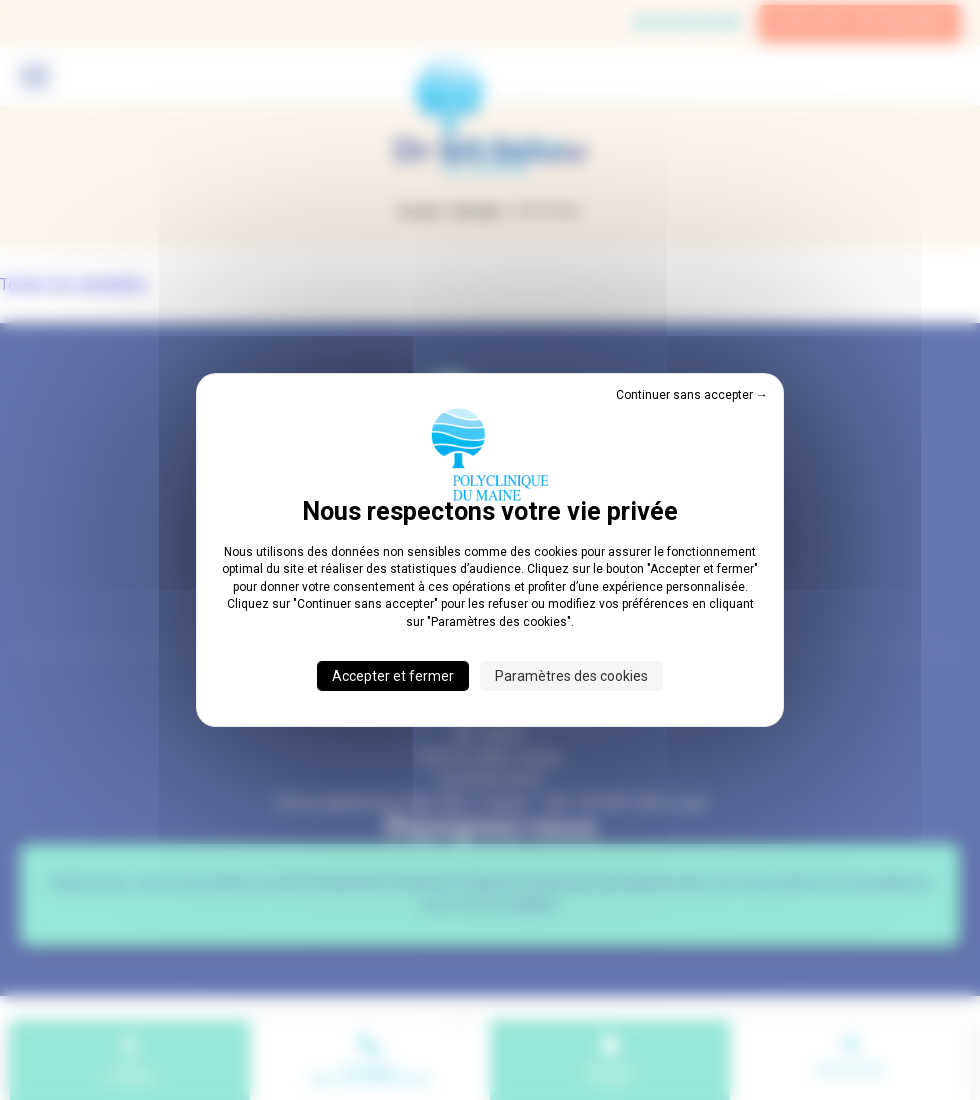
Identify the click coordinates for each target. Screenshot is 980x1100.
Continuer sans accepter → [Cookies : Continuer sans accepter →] (692, 395)
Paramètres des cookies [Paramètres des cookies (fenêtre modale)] (571, 676)
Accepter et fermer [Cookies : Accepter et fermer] (393, 676)
